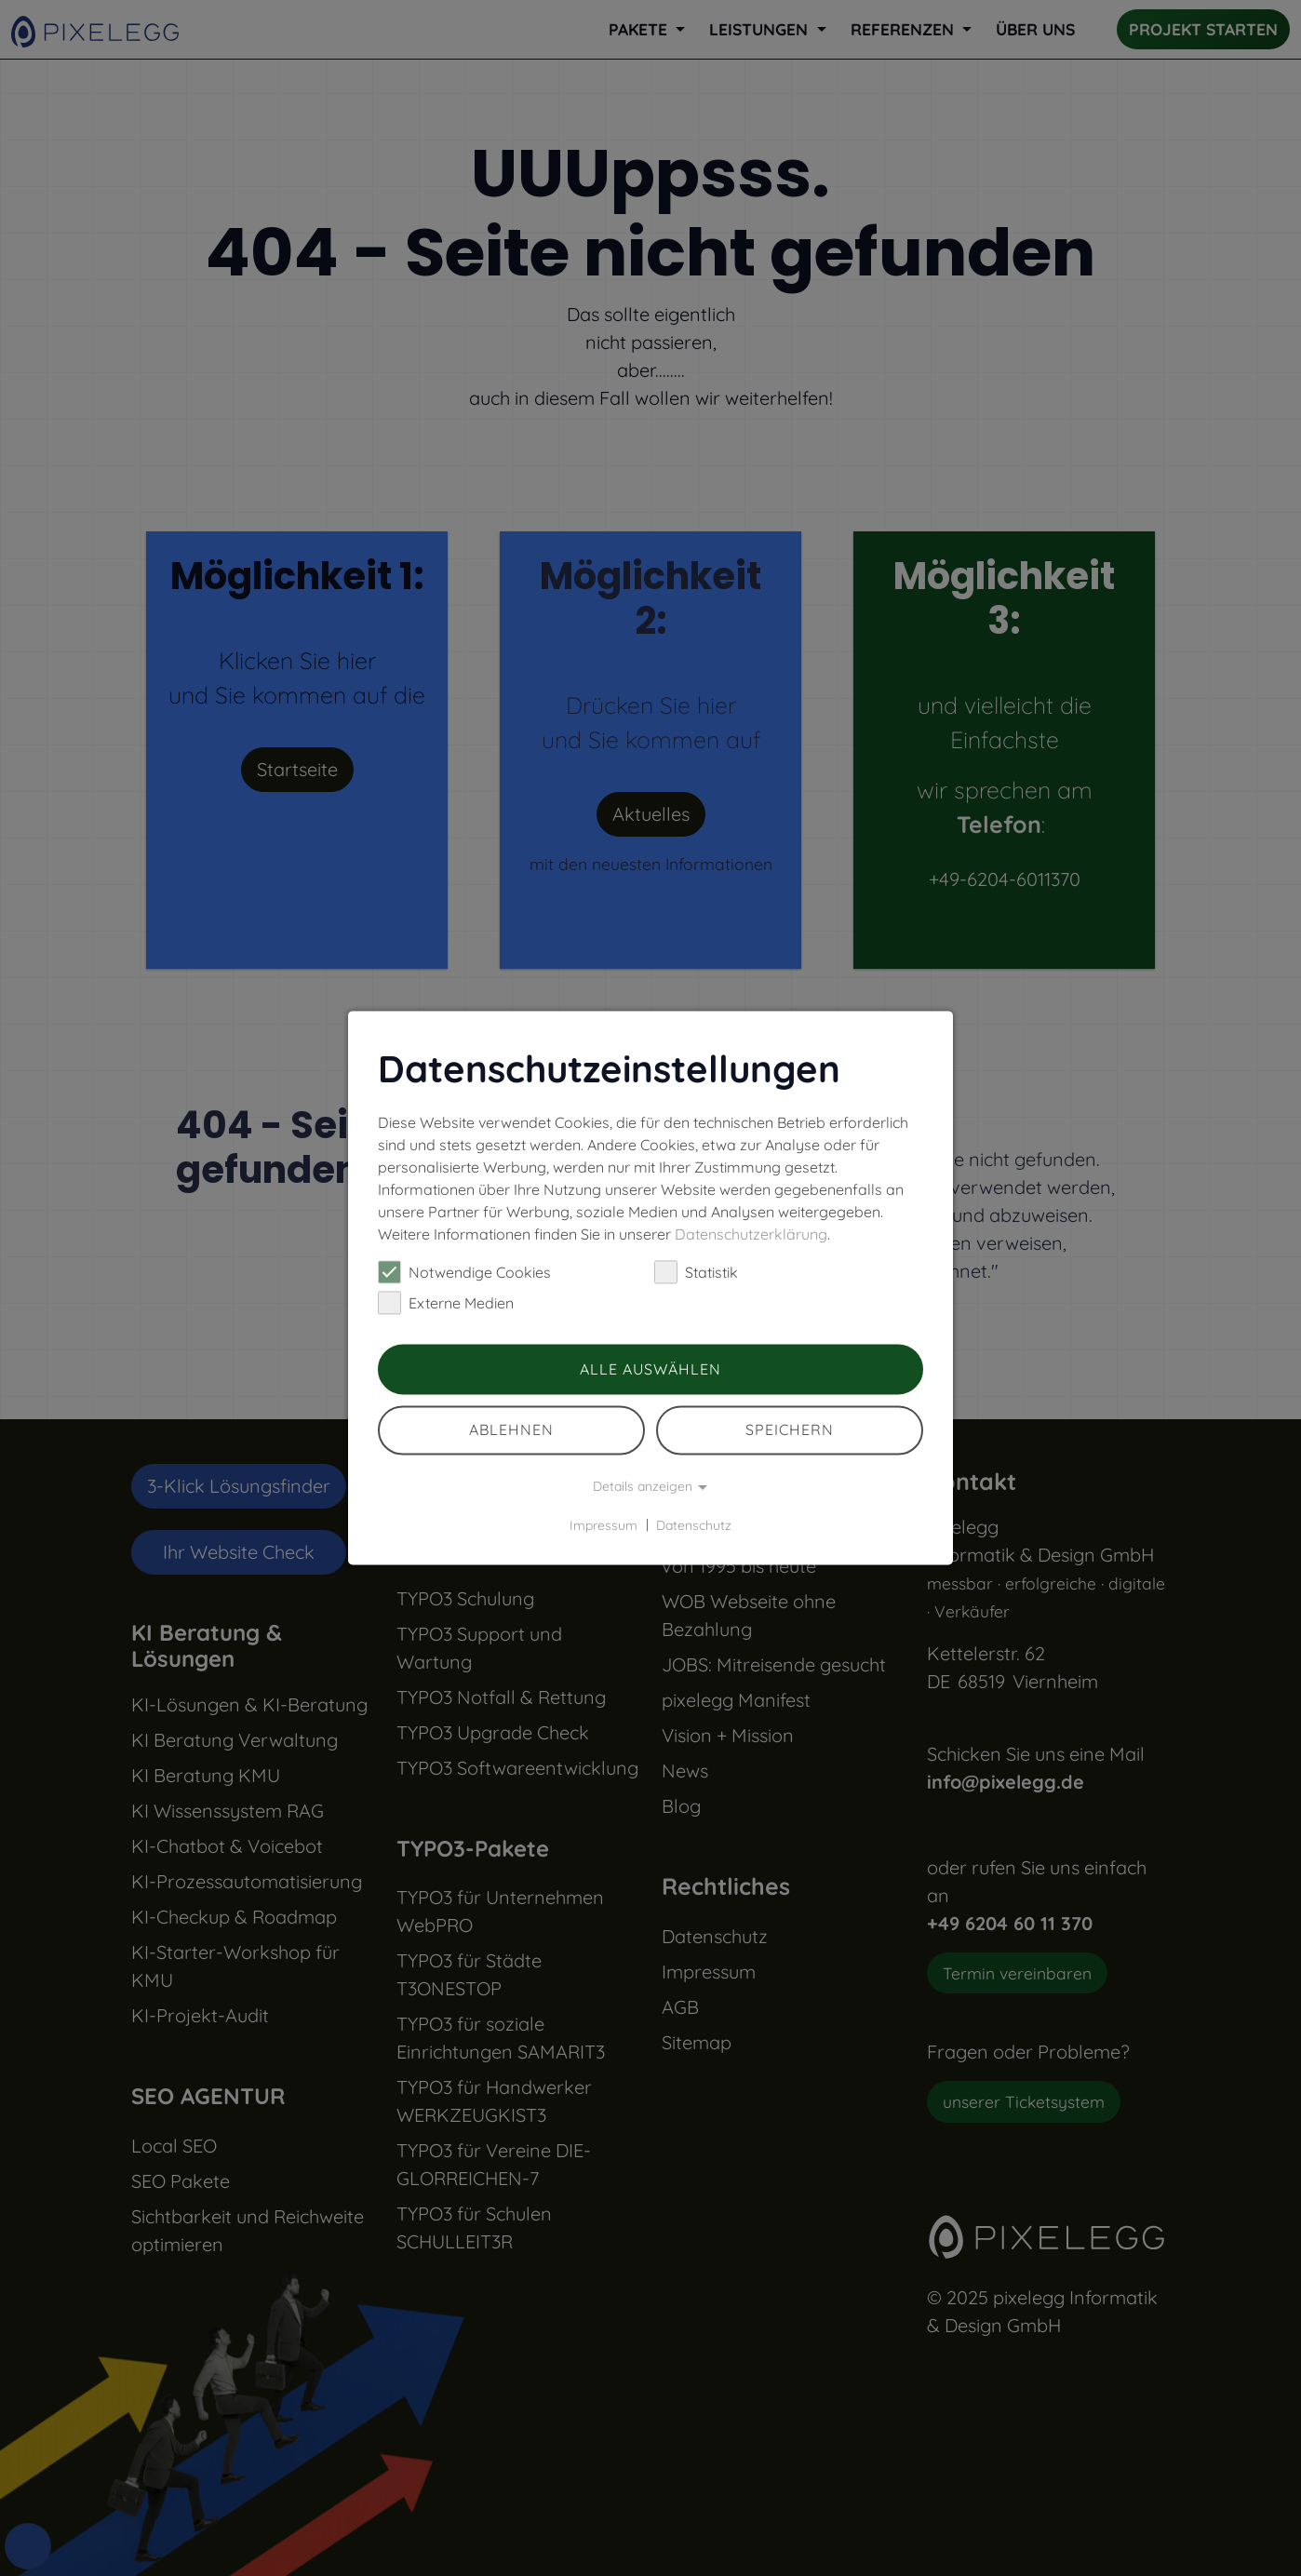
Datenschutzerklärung (751, 1234)
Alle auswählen (650, 1369)
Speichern (789, 1430)
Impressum (603, 1525)
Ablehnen (511, 1430)
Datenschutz (693, 1525)
